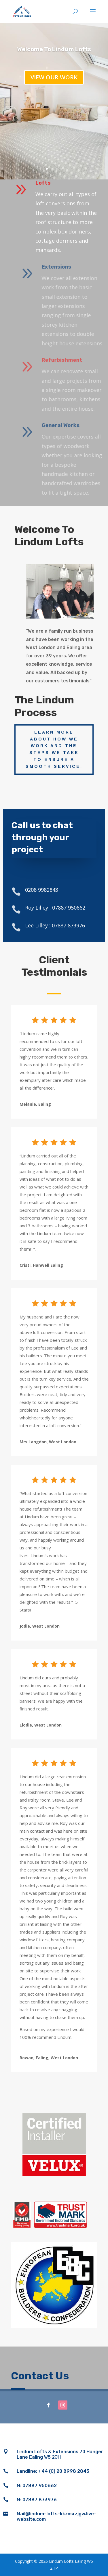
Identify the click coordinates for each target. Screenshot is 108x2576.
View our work (54, 77)
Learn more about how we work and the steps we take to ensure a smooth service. (54, 749)
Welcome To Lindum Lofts (54, 49)
